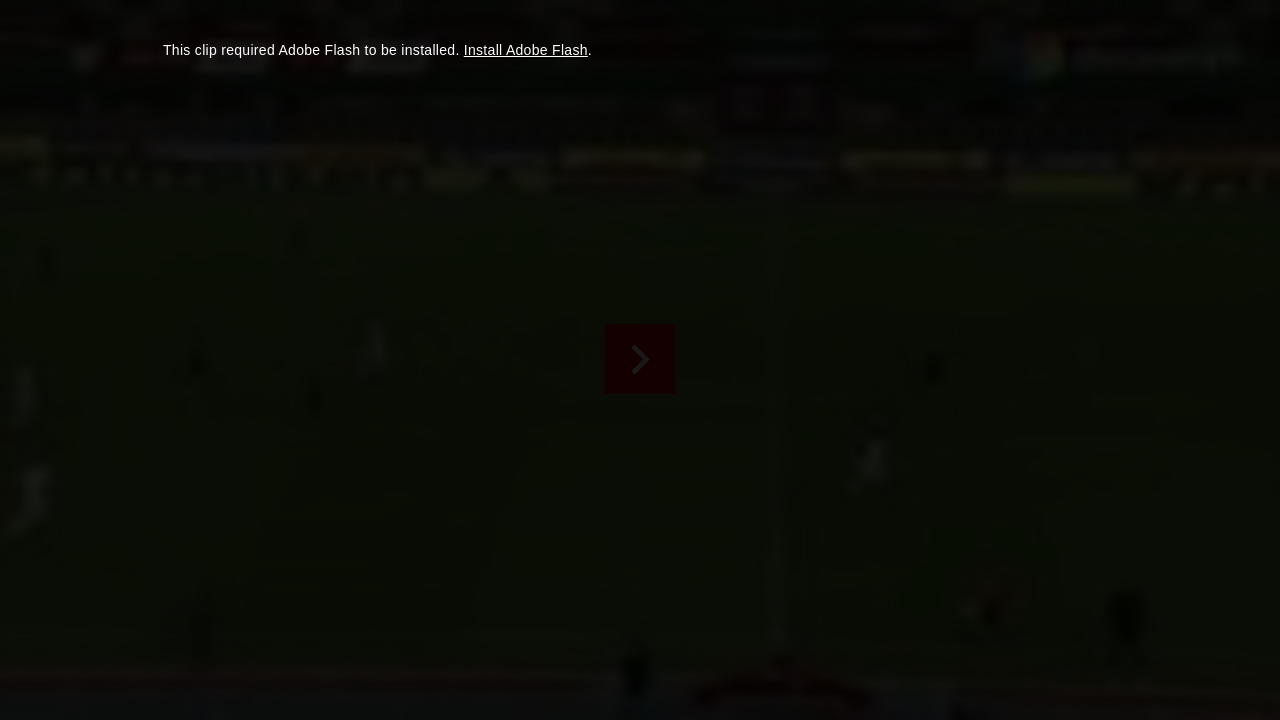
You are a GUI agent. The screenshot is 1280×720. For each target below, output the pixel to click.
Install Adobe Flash (526, 50)
